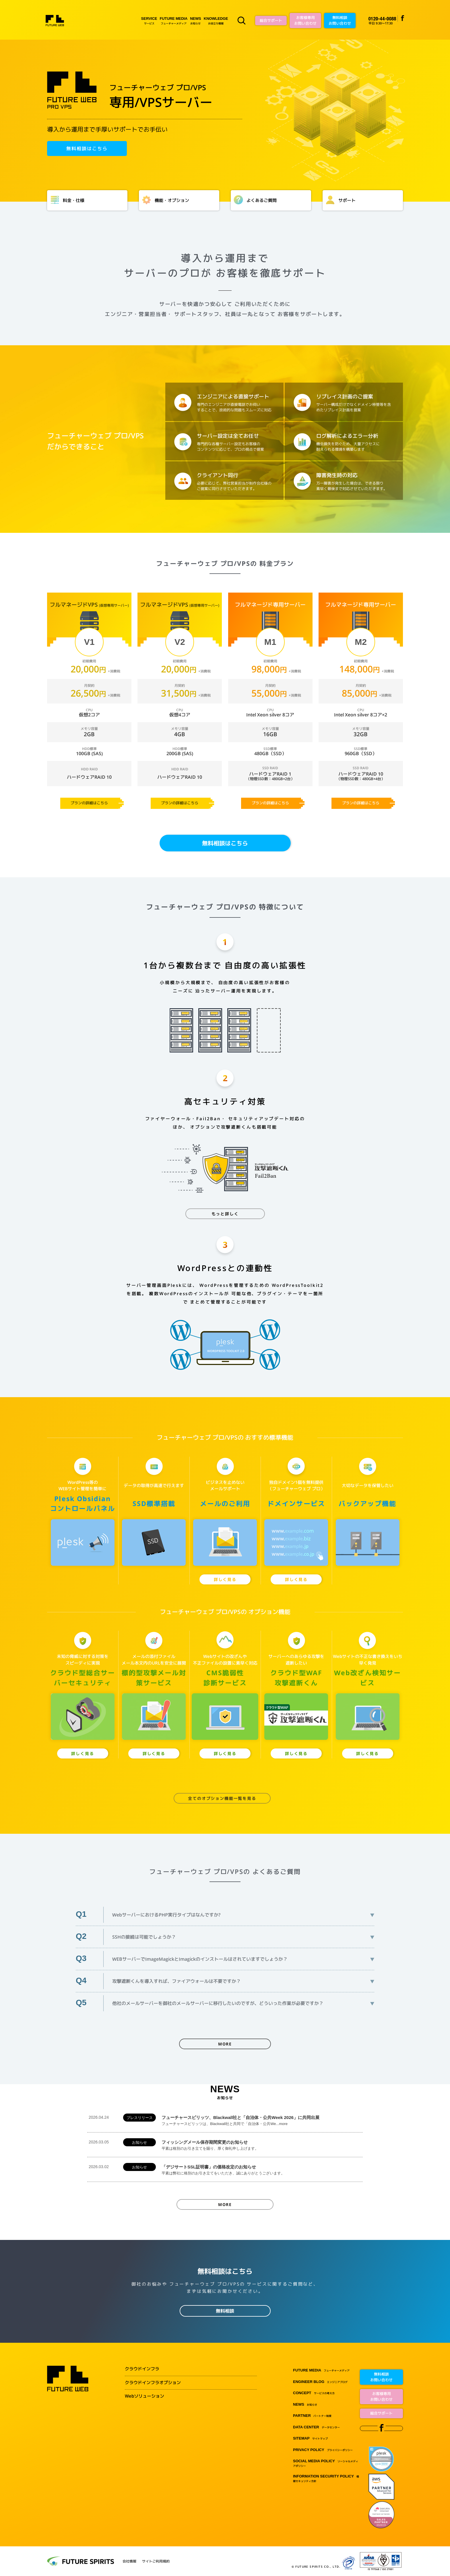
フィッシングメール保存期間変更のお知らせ (261, 2145)
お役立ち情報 (216, 20)
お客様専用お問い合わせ (305, 20)
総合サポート (271, 20)
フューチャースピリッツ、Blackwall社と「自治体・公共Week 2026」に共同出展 (261, 2120)
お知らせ (195, 20)
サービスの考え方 (314, 2393)
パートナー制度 (312, 2416)
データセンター (316, 2427)
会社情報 (129, 2561)
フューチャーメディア (174, 20)
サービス (149, 20)
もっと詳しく (225, 1213)
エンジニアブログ (320, 2382)
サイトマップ (310, 2438)
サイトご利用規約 (156, 2561)
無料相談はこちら (87, 148)
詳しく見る (225, 1579)
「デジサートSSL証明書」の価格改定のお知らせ (261, 2170)
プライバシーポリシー (323, 2450)
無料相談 (225, 2311)
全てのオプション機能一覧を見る (222, 1798)
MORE (225, 2044)
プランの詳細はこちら (89, 802)
